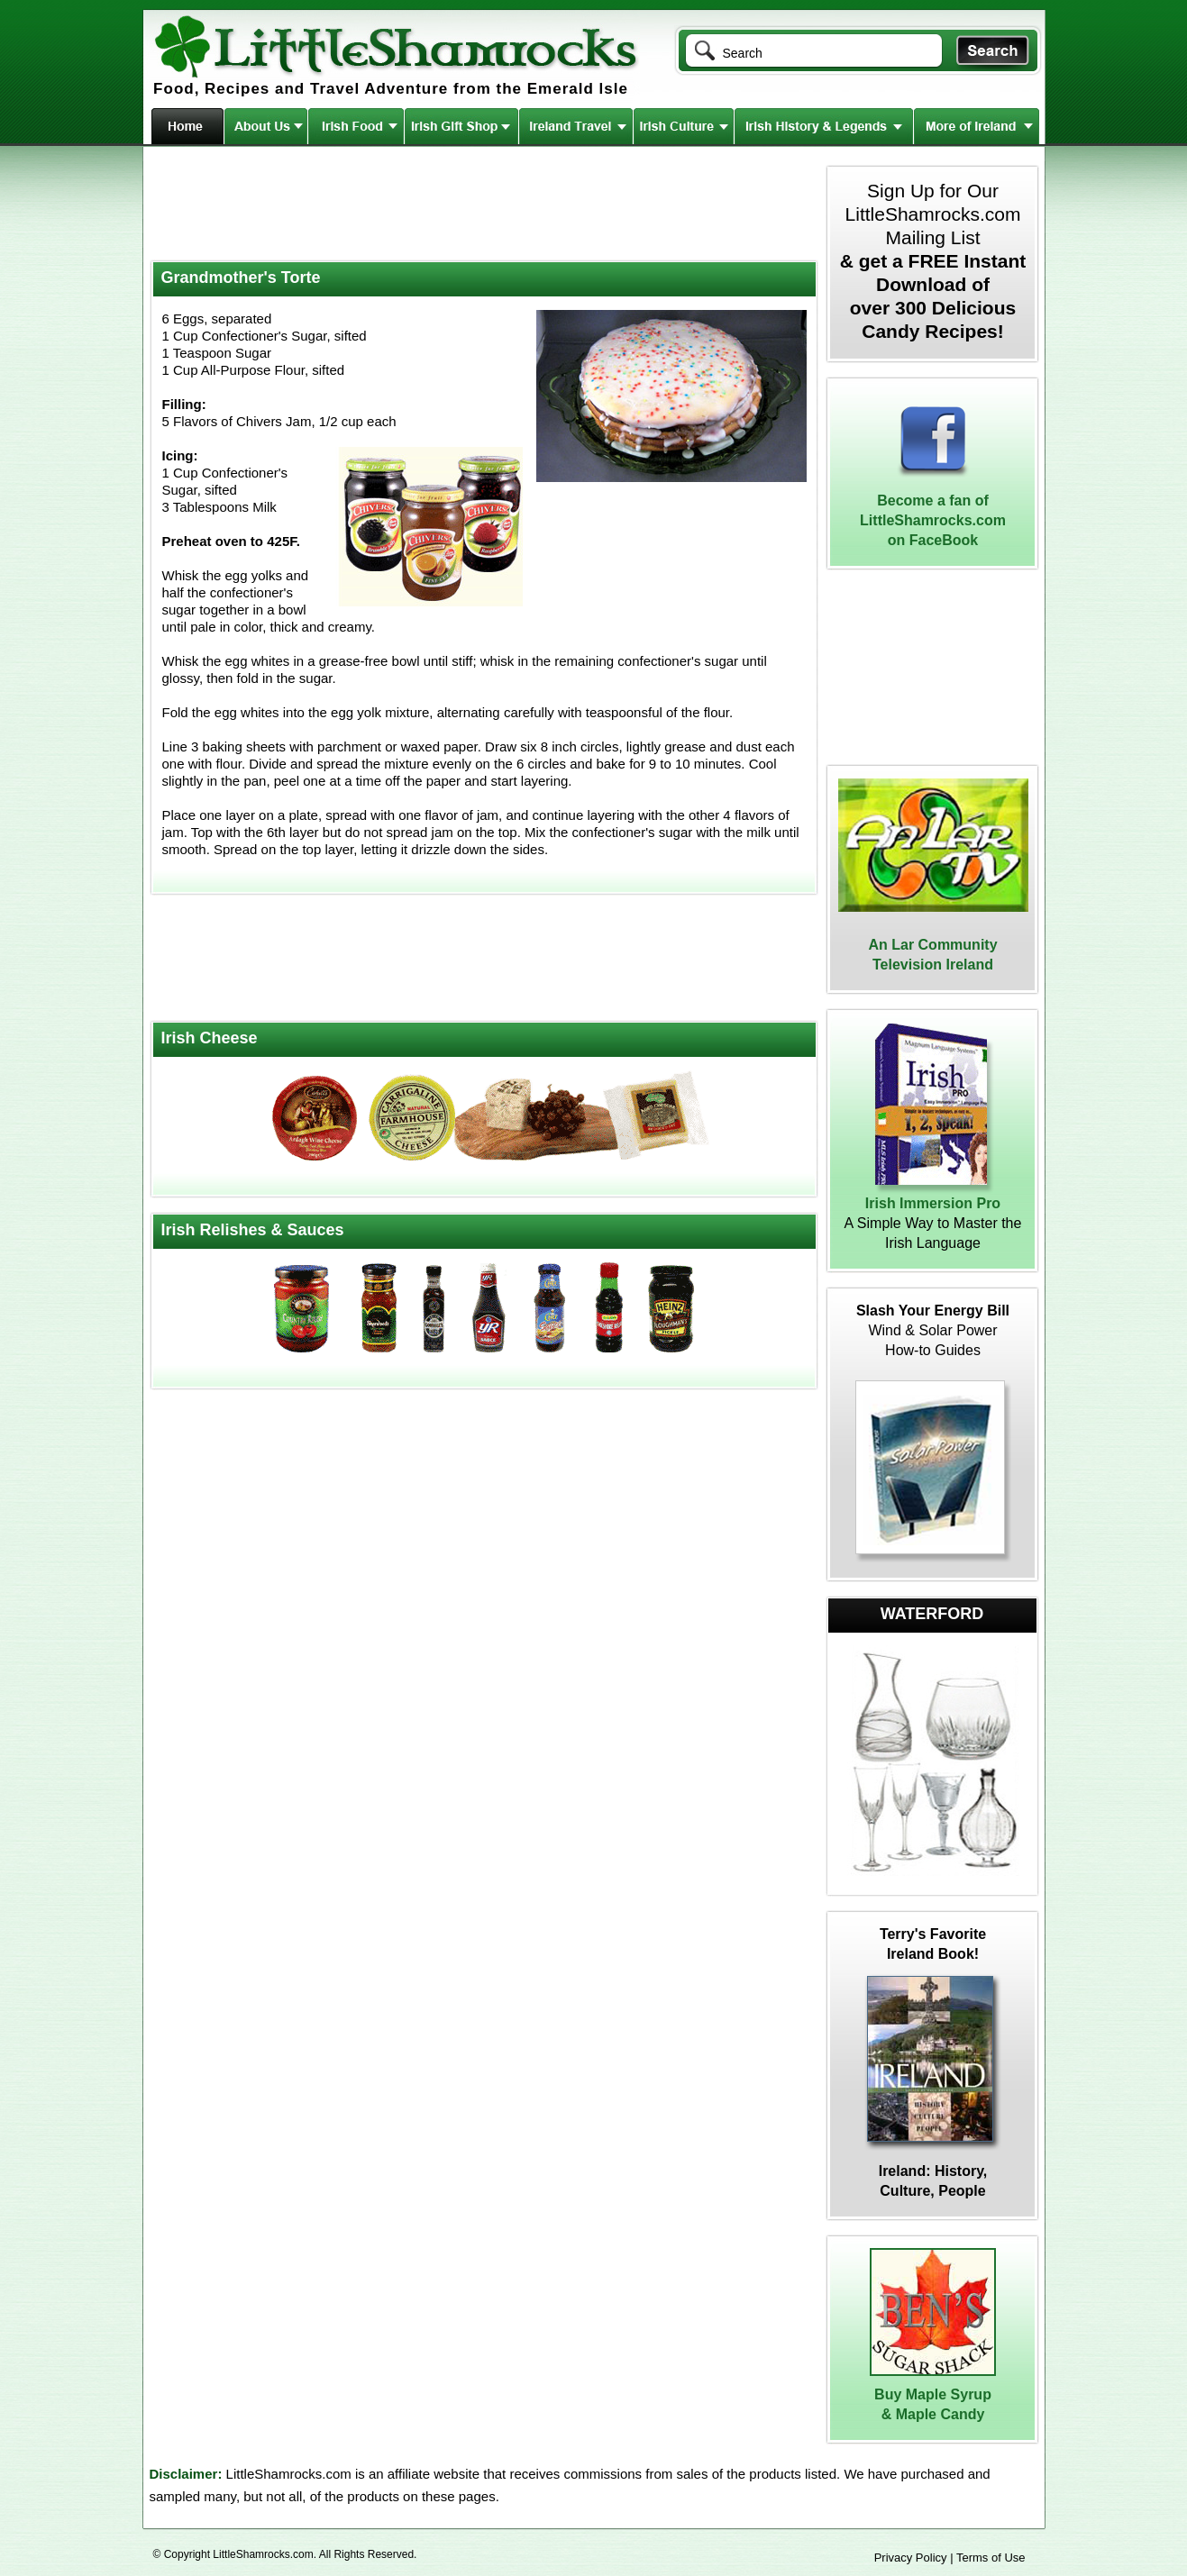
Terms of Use (991, 2557)
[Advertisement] (482, 205)
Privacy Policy (910, 2557)
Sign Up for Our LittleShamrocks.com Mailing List (933, 260)
